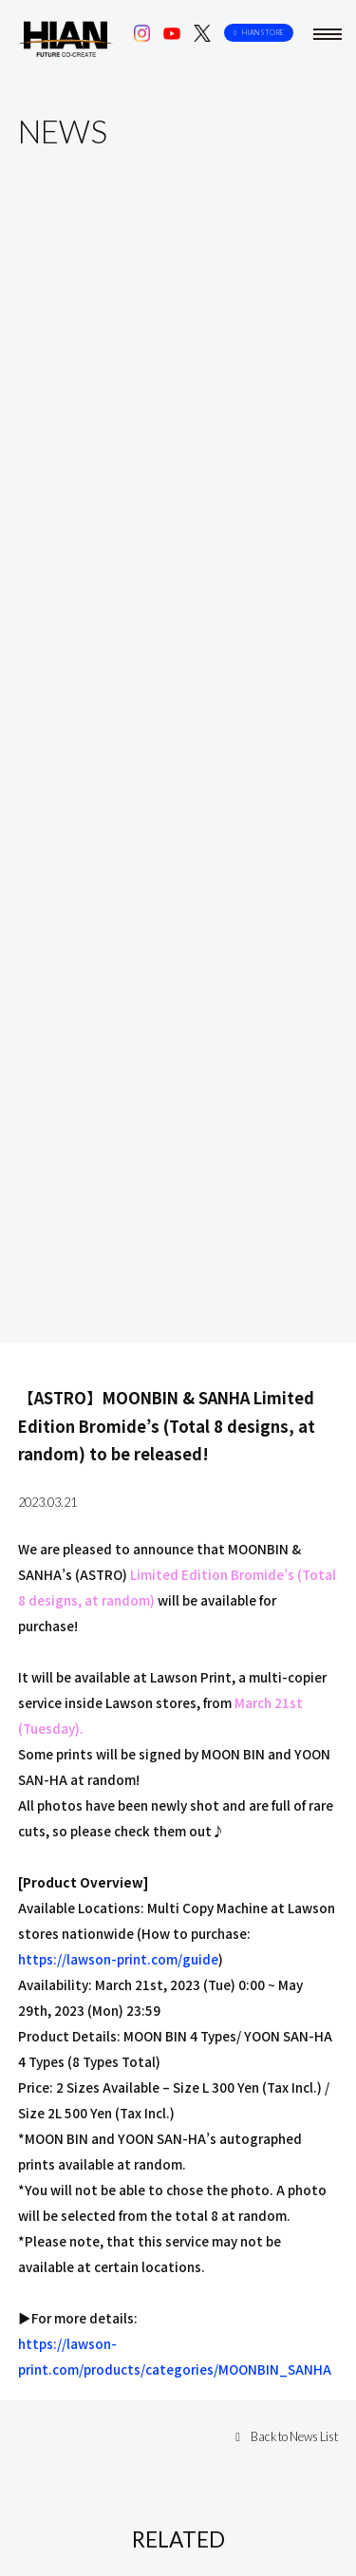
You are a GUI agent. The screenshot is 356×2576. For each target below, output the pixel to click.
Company (75, 2451)
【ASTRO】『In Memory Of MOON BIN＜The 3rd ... (163, 2312)
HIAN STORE (259, 32)
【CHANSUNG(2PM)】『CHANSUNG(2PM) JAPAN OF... (171, 1696)
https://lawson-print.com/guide (118, 819)
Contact (168, 2451)
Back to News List (286, 1297)
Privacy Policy (272, 2451)
